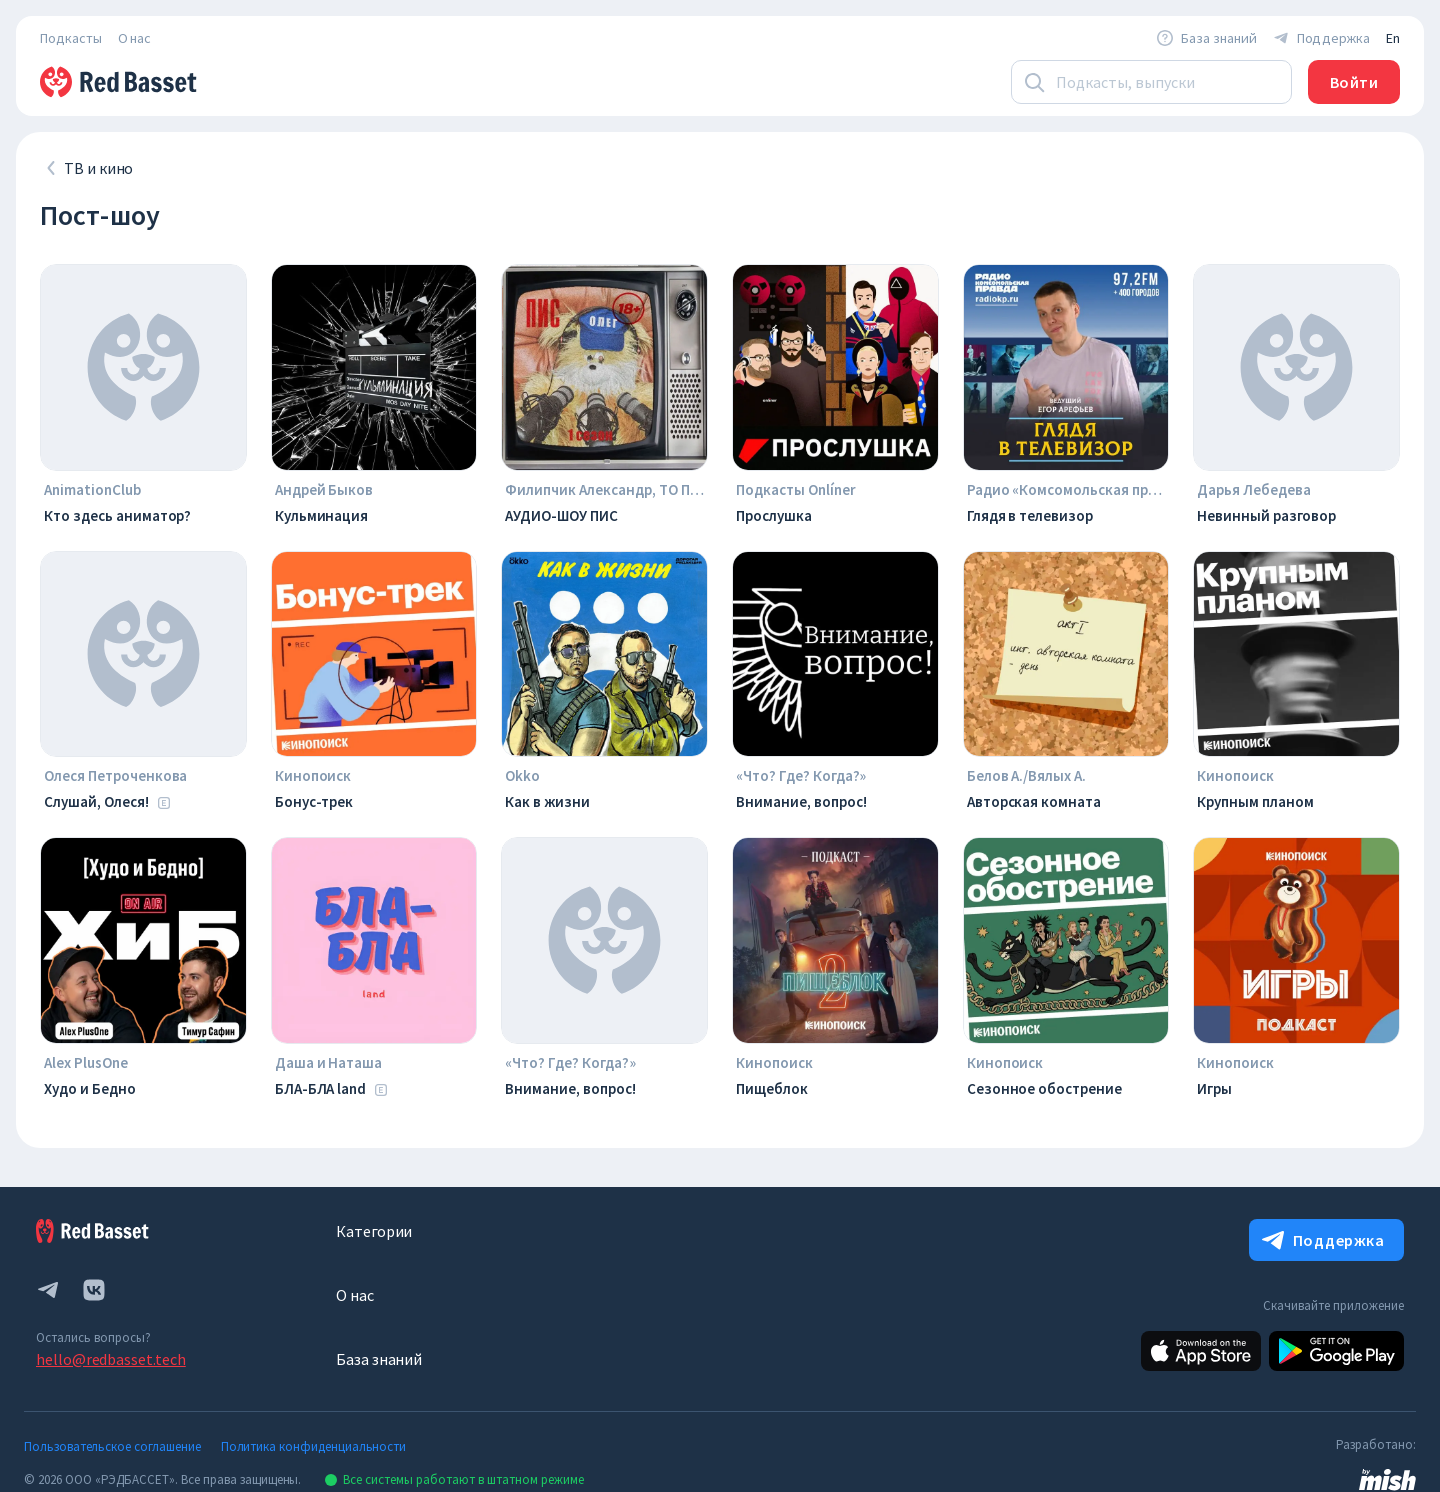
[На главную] (120, 82)
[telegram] (48, 1290)
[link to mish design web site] (1387, 1478)
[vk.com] (94, 1290)
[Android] (1336, 1351)
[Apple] (1201, 1351)
